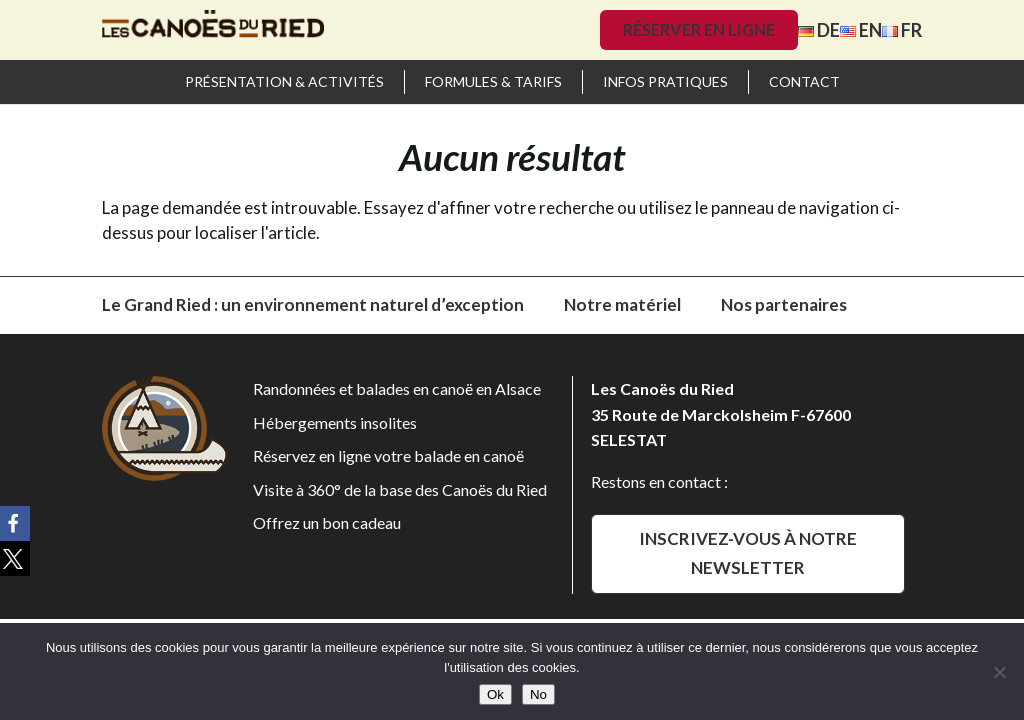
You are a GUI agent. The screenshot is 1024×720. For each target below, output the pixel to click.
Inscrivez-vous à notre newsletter (748, 553)
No (538, 694)
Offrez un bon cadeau (327, 522)
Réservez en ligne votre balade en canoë (388, 455)
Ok (495, 694)
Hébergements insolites (335, 422)
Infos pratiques (665, 81)
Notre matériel (622, 304)
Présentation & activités (284, 81)
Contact (804, 81)
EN (861, 30)
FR (902, 30)
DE (819, 30)
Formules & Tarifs (493, 81)
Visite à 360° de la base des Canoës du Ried (400, 489)
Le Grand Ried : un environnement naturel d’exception (313, 304)
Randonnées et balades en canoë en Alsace (397, 388)
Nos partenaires (784, 304)
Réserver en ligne (699, 29)
